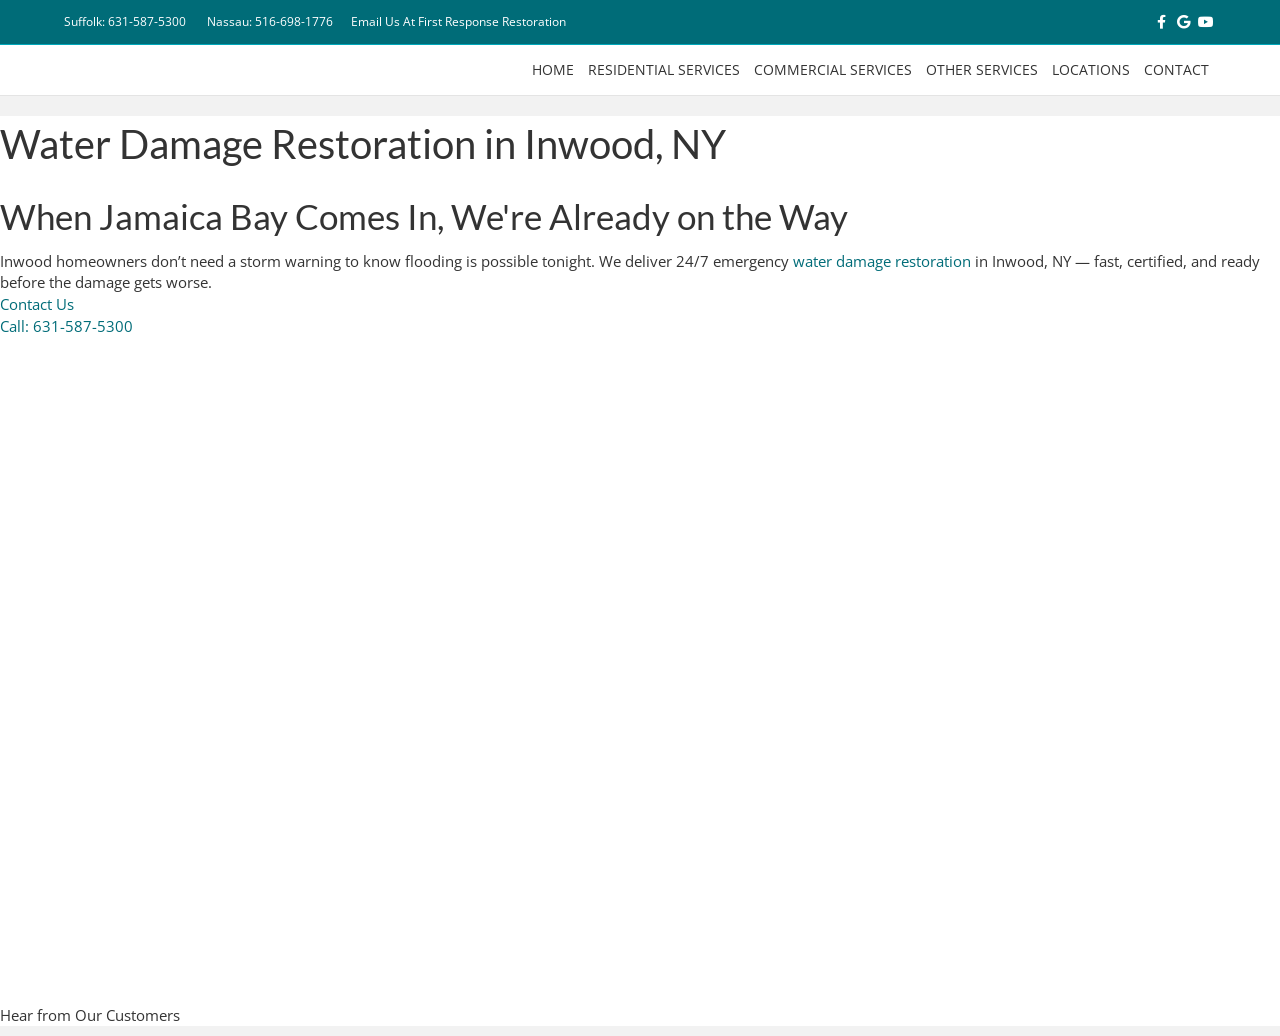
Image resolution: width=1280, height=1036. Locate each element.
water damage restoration (882, 261)
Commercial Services (833, 69)
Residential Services (664, 69)
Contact (1176, 69)
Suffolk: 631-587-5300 (125, 21)
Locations (1091, 69)
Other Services (982, 69)
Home (553, 69)
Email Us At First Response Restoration (458, 21)
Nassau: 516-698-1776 (270, 21)
